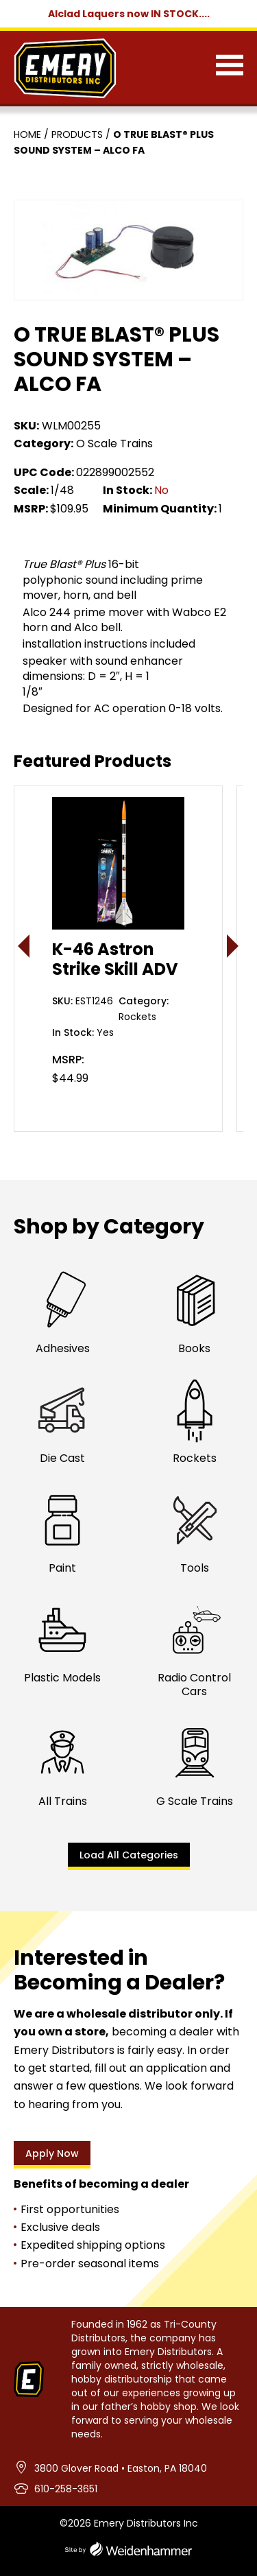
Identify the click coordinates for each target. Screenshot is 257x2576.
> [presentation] (233, 946)
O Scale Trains (114, 443)
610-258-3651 (65, 2489)
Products (77, 134)
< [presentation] (24, 946)
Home (27, 134)
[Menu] (229, 68)
